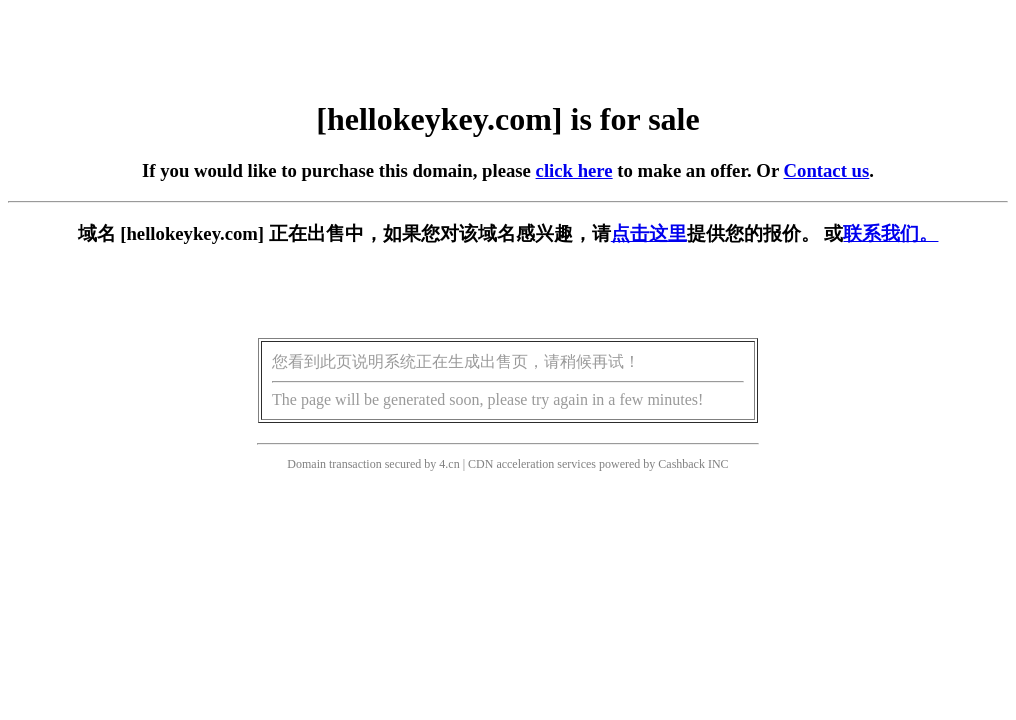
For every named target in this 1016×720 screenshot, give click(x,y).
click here (574, 170)
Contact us (827, 170)
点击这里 (649, 233)
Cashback (681, 464)
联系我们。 (890, 233)
